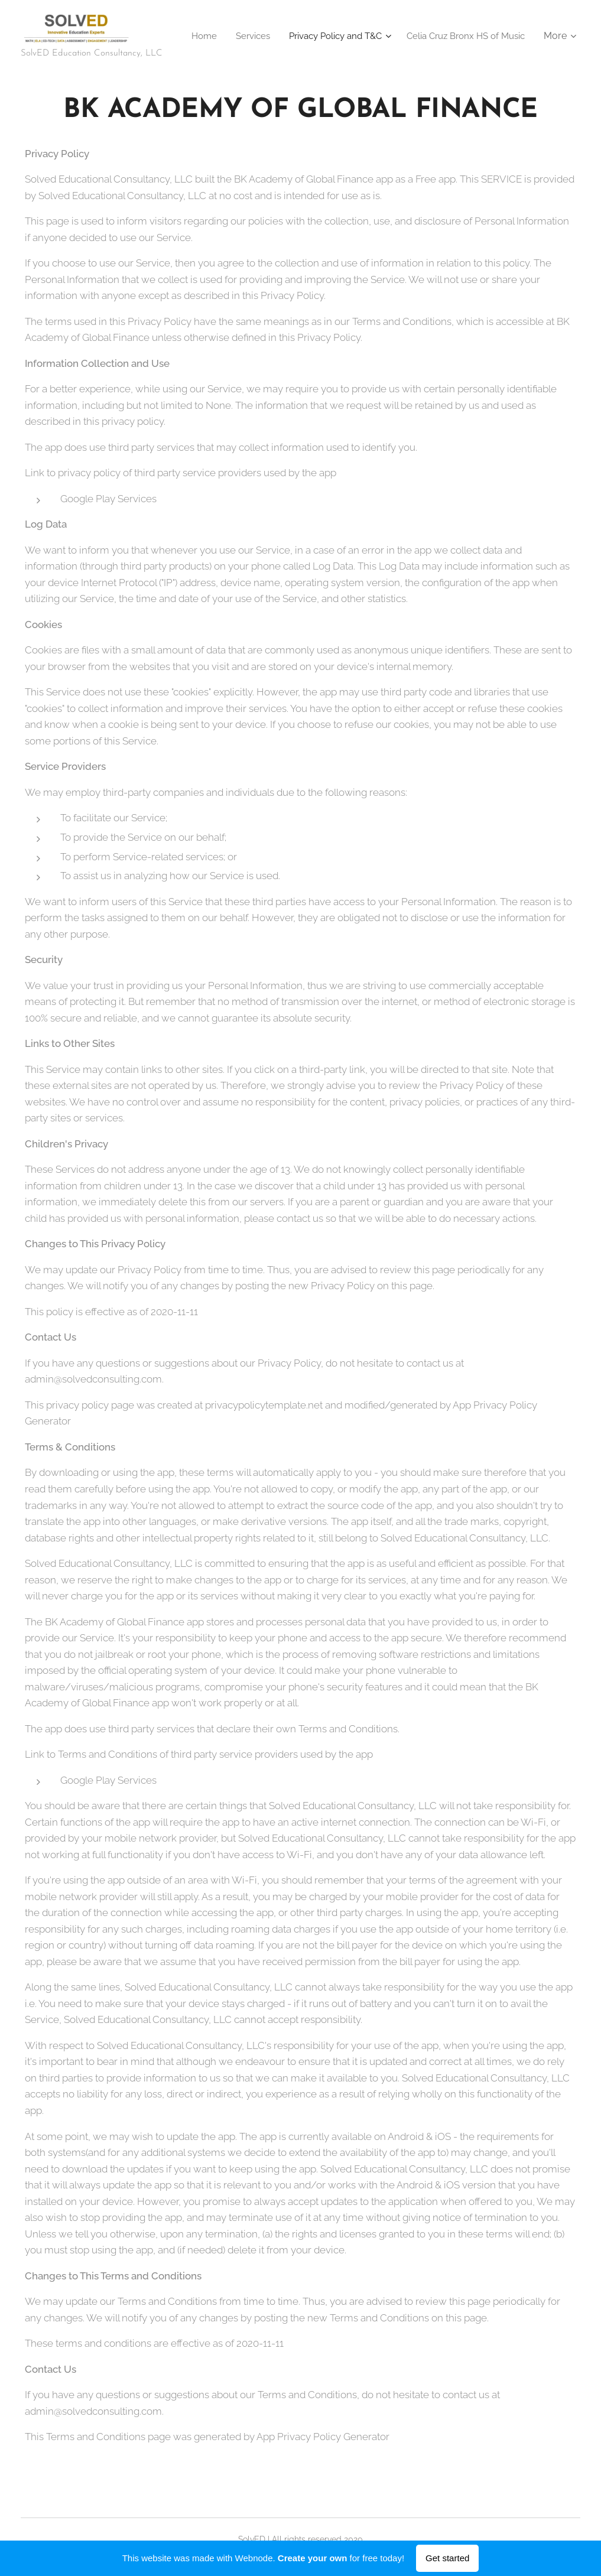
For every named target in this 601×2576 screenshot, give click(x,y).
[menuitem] (332, 36)
